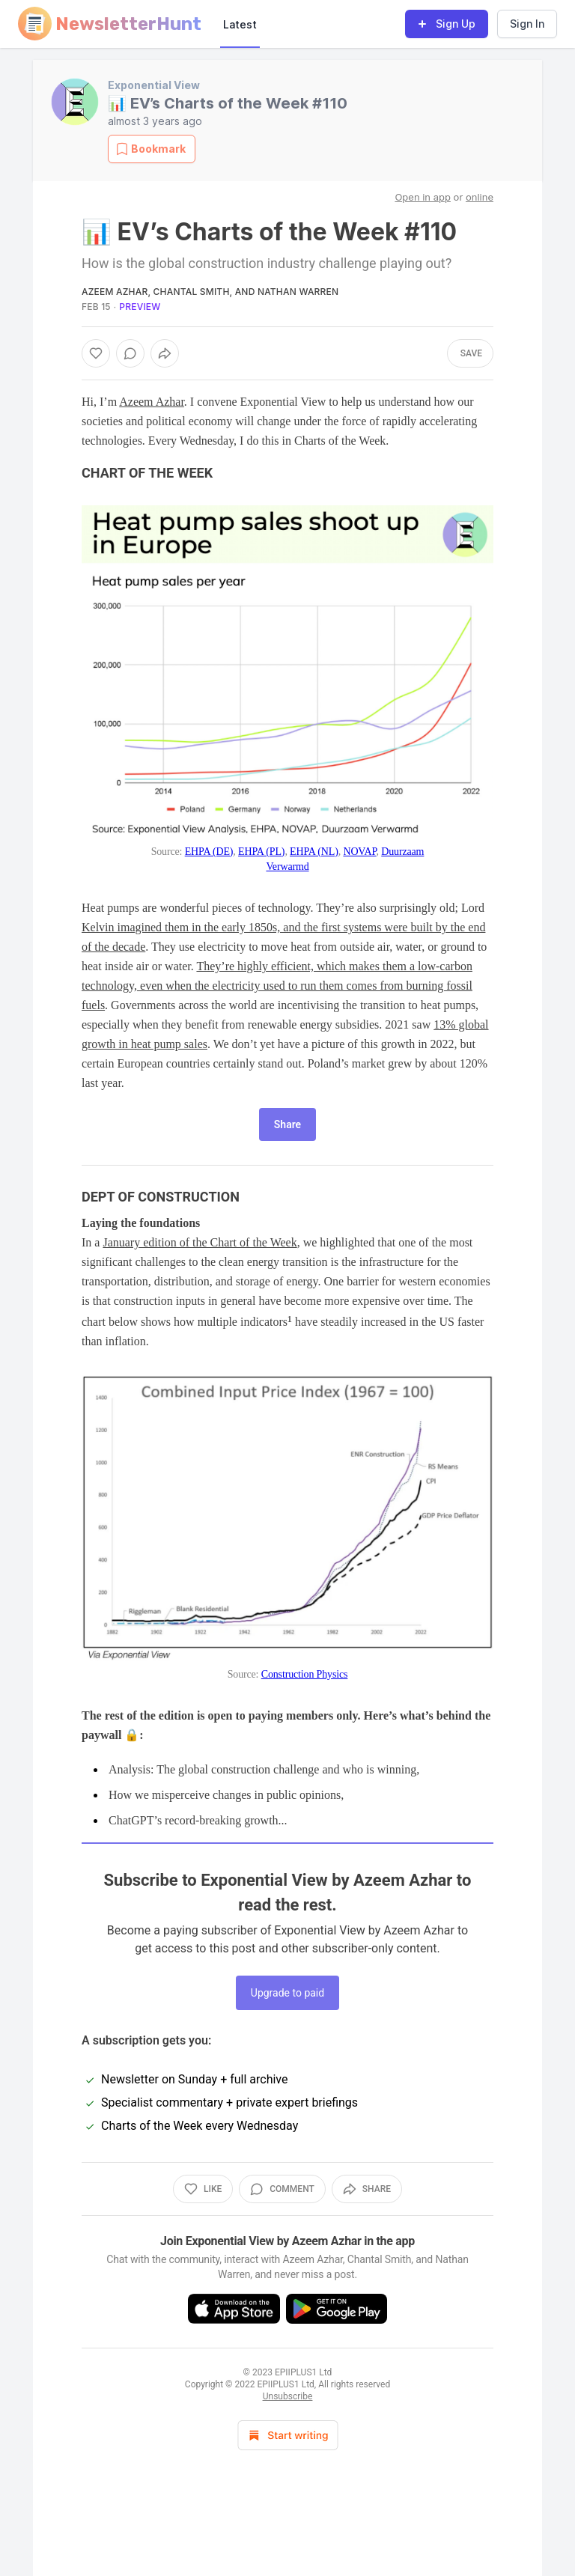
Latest (240, 24)
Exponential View (154, 85)
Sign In (527, 23)
